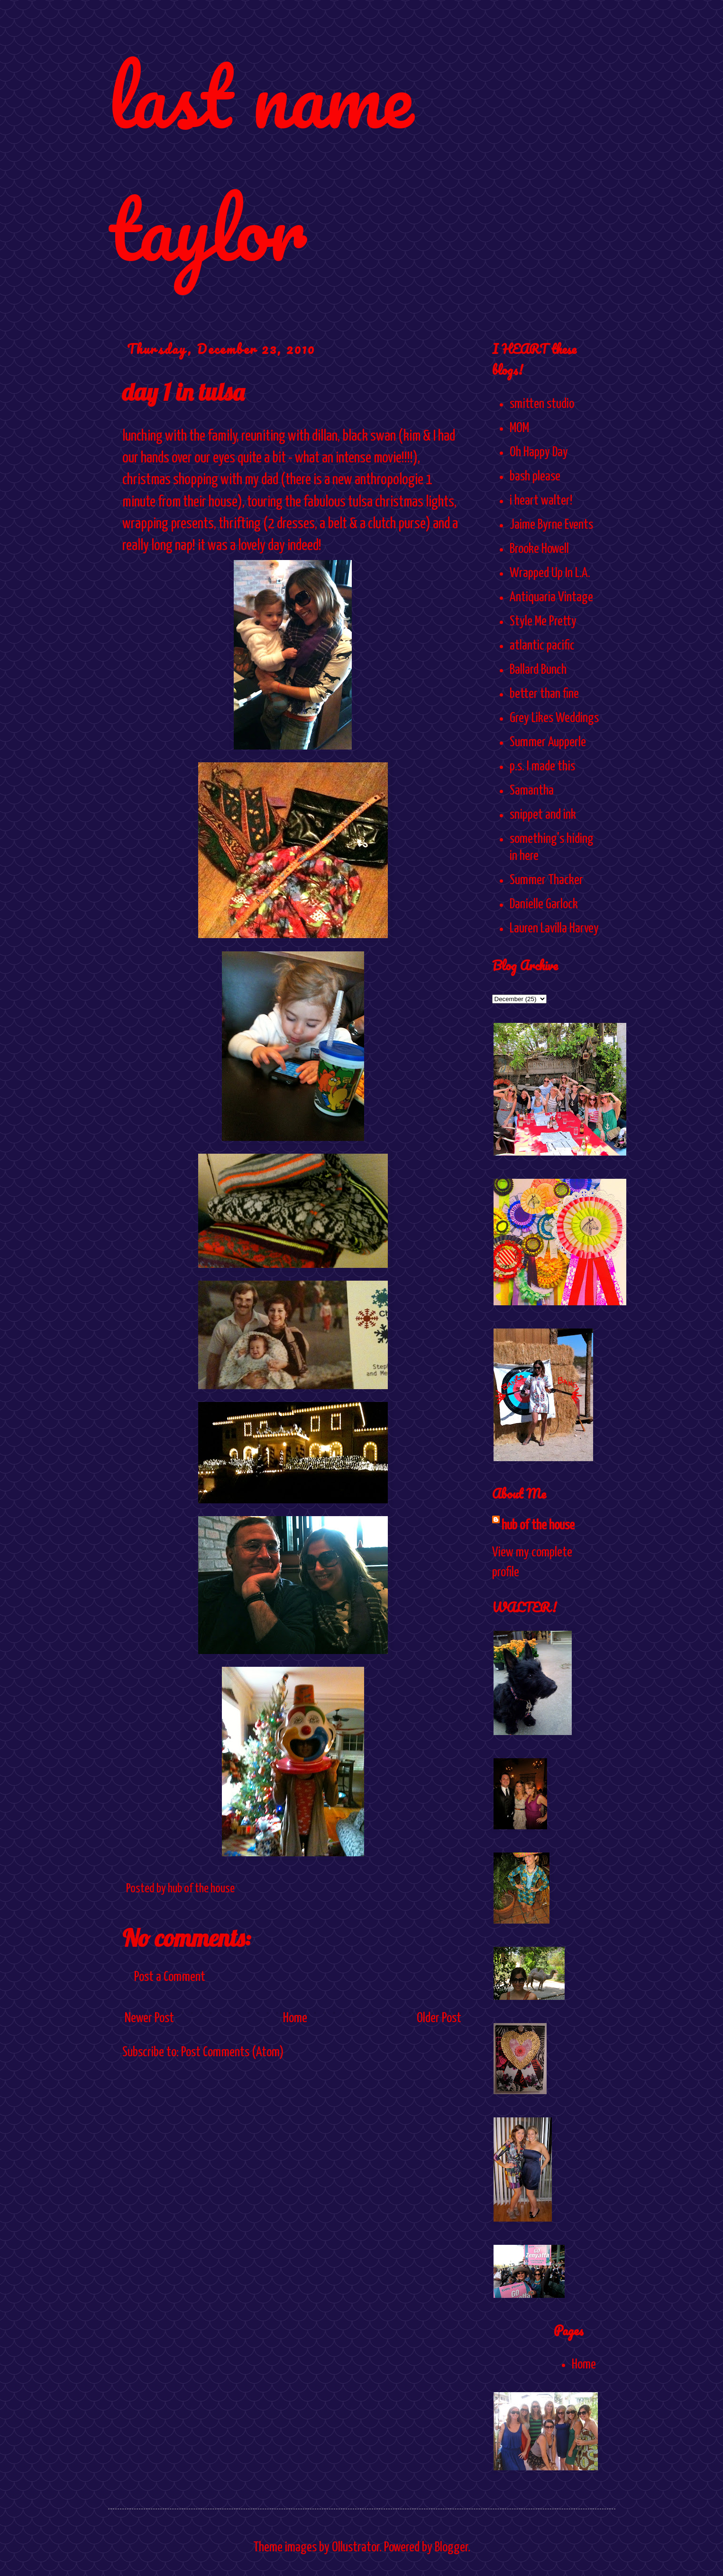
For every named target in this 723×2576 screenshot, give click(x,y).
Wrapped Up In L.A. (550, 573)
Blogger (451, 2547)
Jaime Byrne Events (551, 525)
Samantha (532, 790)
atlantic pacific (542, 645)
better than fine (544, 694)
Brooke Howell (539, 549)
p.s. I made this (542, 766)
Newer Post (149, 2018)
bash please (535, 476)
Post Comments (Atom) (232, 2052)
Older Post (439, 2018)
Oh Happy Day (539, 452)
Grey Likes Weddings (554, 718)
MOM (519, 428)
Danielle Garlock (544, 904)
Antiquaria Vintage (551, 597)
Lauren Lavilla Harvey (554, 928)
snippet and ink (543, 815)
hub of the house (538, 1525)
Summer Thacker (546, 880)
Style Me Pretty (543, 621)
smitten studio (542, 404)
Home (295, 2018)
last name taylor (260, 162)
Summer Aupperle (548, 742)
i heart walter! (541, 500)
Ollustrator (355, 2547)
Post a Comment (169, 1977)
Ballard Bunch (538, 670)
